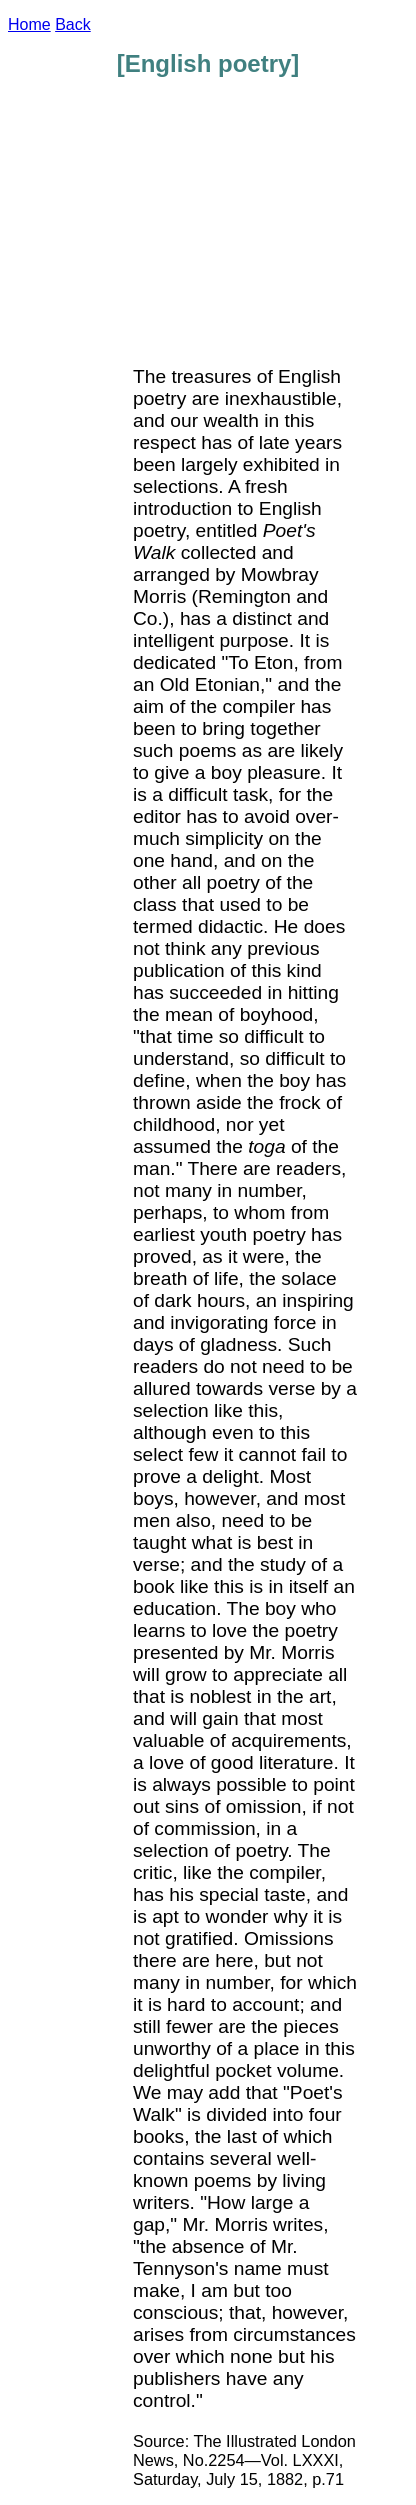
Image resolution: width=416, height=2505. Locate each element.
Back (73, 24)
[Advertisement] (279, 232)
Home (29, 24)
